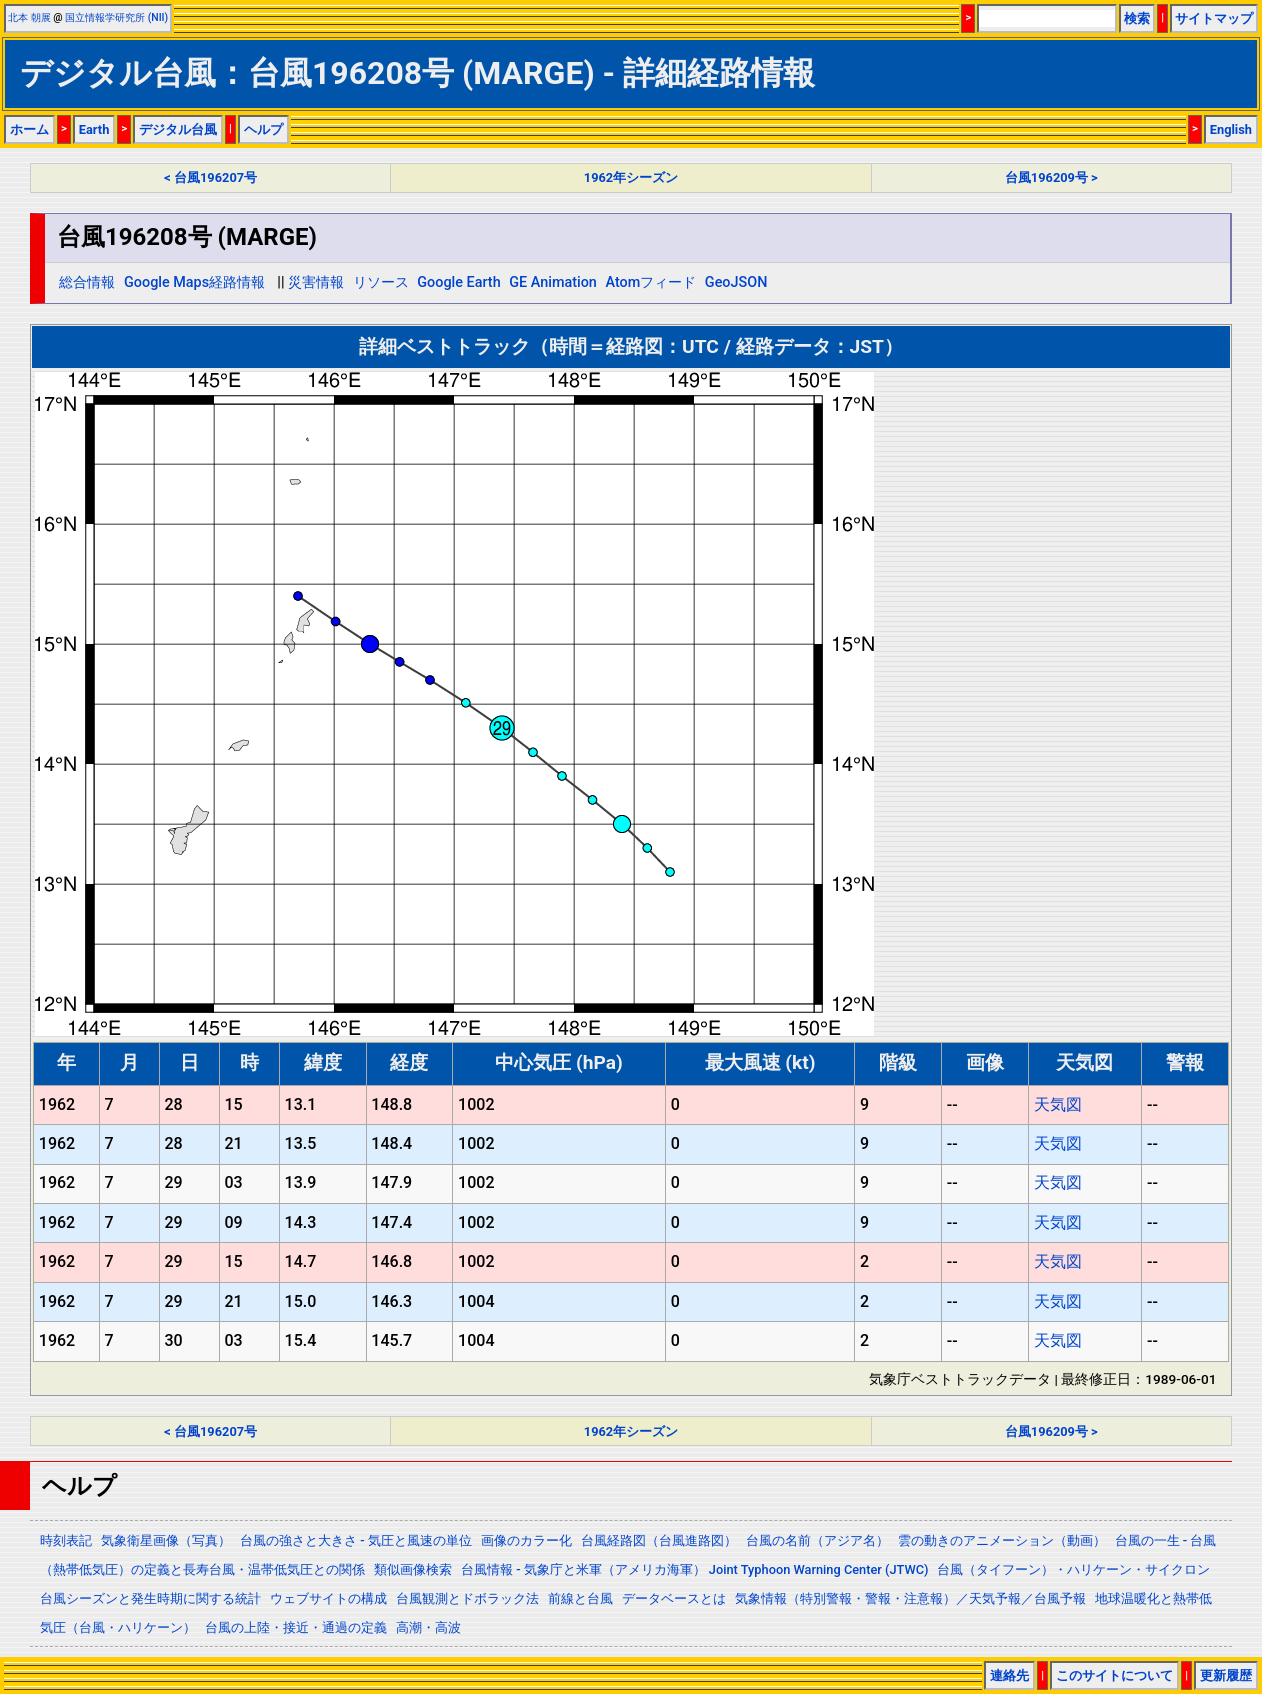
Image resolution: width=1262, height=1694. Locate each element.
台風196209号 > (1051, 177)
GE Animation (553, 282)
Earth (94, 129)
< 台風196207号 (210, 177)
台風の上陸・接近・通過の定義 (296, 1627)
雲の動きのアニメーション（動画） (1002, 1540)
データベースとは (674, 1598)
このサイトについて (1114, 1675)
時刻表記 (66, 1540)
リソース (381, 282)
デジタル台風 (178, 129)
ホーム (29, 129)
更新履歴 (1226, 1675)
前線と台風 (580, 1598)
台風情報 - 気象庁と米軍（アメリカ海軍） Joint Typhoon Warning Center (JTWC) (694, 1569)
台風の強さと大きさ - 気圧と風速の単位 (356, 1540)
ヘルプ (263, 129)
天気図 (1058, 1104)
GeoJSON (736, 282)
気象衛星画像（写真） (166, 1540)
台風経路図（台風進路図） (659, 1540)
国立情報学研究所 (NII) (116, 17)
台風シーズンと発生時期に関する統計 (150, 1598)
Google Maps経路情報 (194, 282)
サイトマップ (1214, 18)
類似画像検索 (413, 1569)
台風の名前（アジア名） (817, 1540)
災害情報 (316, 282)
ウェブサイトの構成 (328, 1598)
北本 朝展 (29, 17)
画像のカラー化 (526, 1540)
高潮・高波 (428, 1627)
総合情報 (87, 282)
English (1231, 129)
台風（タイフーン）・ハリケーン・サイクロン (1073, 1569)
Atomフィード (650, 282)
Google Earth (458, 282)
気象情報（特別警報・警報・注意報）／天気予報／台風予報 (910, 1598)
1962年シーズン (631, 177)
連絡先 (1009, 1675)
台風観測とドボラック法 (467, 1598)
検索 (1137, 18)
